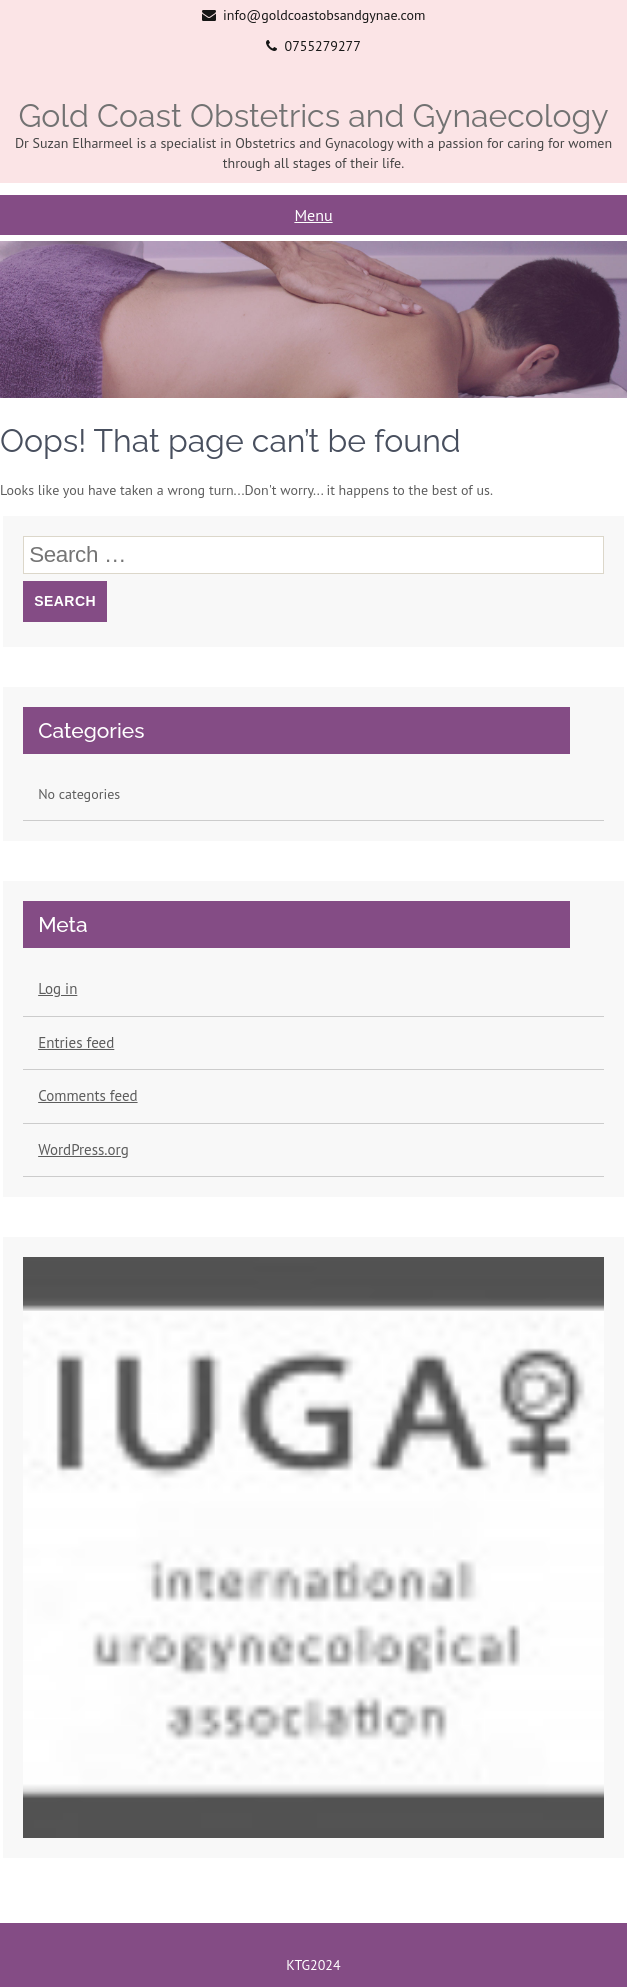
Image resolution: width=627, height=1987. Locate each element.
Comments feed (87, 1095)
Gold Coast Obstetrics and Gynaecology (313, 115)
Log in (57, 988)
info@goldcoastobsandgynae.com (324, 15)
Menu (313, 215)
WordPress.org (83, 1149)
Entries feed (76, 1042)
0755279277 (323, 46)
